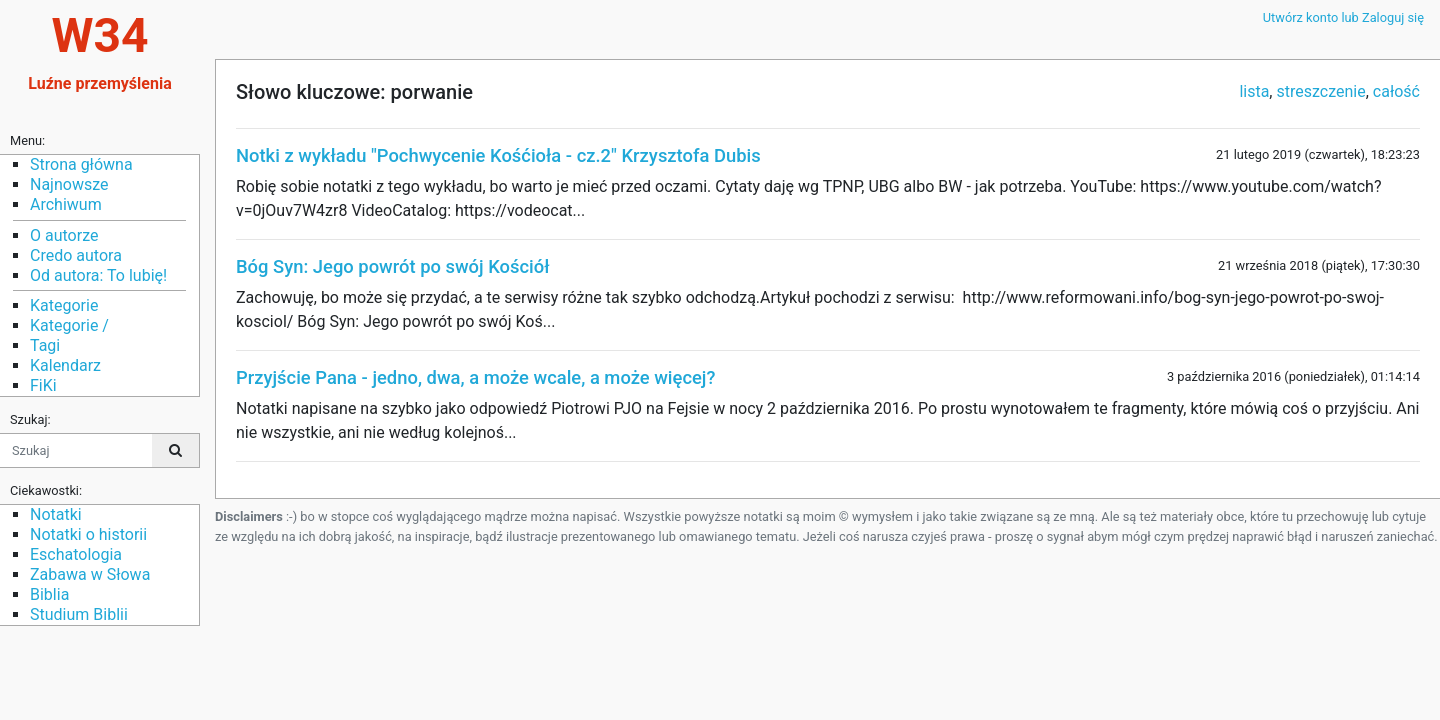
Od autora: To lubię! (98, 275)
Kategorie (64, 305)
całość (1396, 91)
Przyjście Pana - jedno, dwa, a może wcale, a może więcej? (475, 377)
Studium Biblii (79, 614)
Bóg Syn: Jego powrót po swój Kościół (393, 266)
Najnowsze (69, 184)
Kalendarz (65, 365)
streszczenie (1320, 91)
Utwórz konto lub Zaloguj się (1343, 17)
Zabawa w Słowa (90, 574)
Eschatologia (76, 554)
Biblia (49, 594)
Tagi (45, 345)
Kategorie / (69, 325)
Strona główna (81, 164)
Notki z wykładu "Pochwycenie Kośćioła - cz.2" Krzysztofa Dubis (498, 155)
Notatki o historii (88, 534)
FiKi (43, 385)
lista (1254, 91)
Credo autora (76, 255)
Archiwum (66, 204)
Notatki (56, 514)
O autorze (64, 235)
